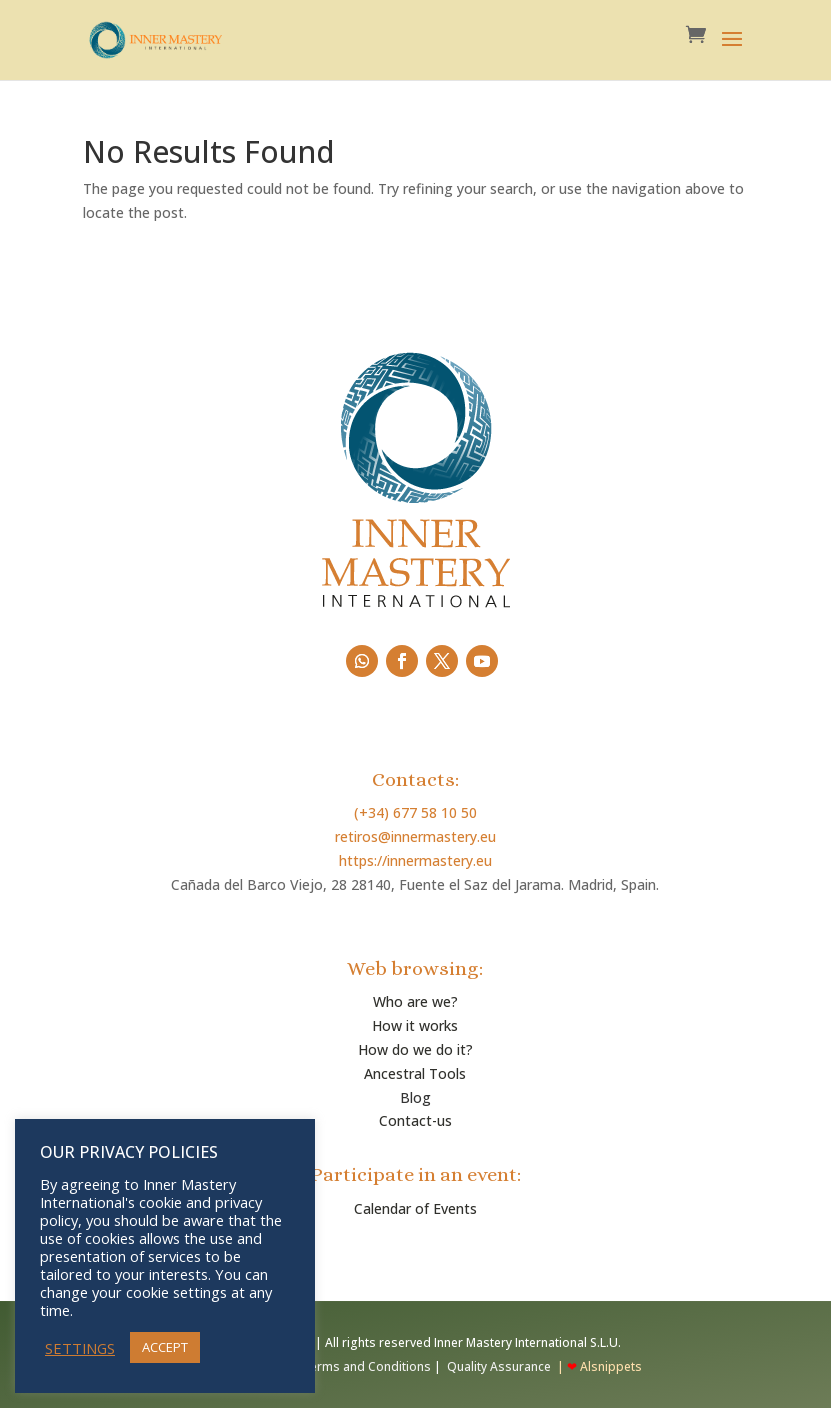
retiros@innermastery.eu (415, 836)
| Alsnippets (598, 1366)
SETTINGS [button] (80, 1348)
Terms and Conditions (365, 1366)
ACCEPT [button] (165, 1347)
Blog (415, 1097)
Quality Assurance (499, 1366)
